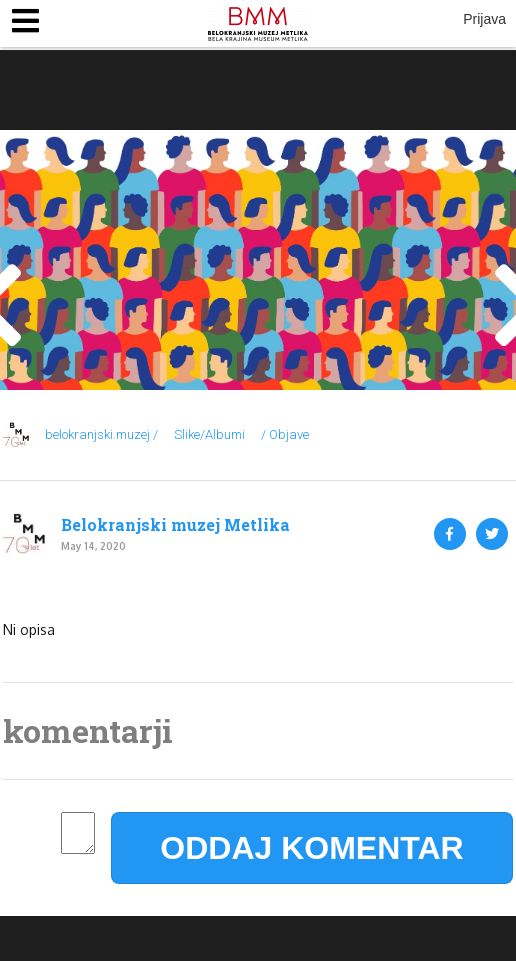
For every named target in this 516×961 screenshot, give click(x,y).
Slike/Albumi (209, 434)
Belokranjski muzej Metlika (175, 525)
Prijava (484, 19)
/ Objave (285, 434)
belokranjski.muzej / (101, 434)
